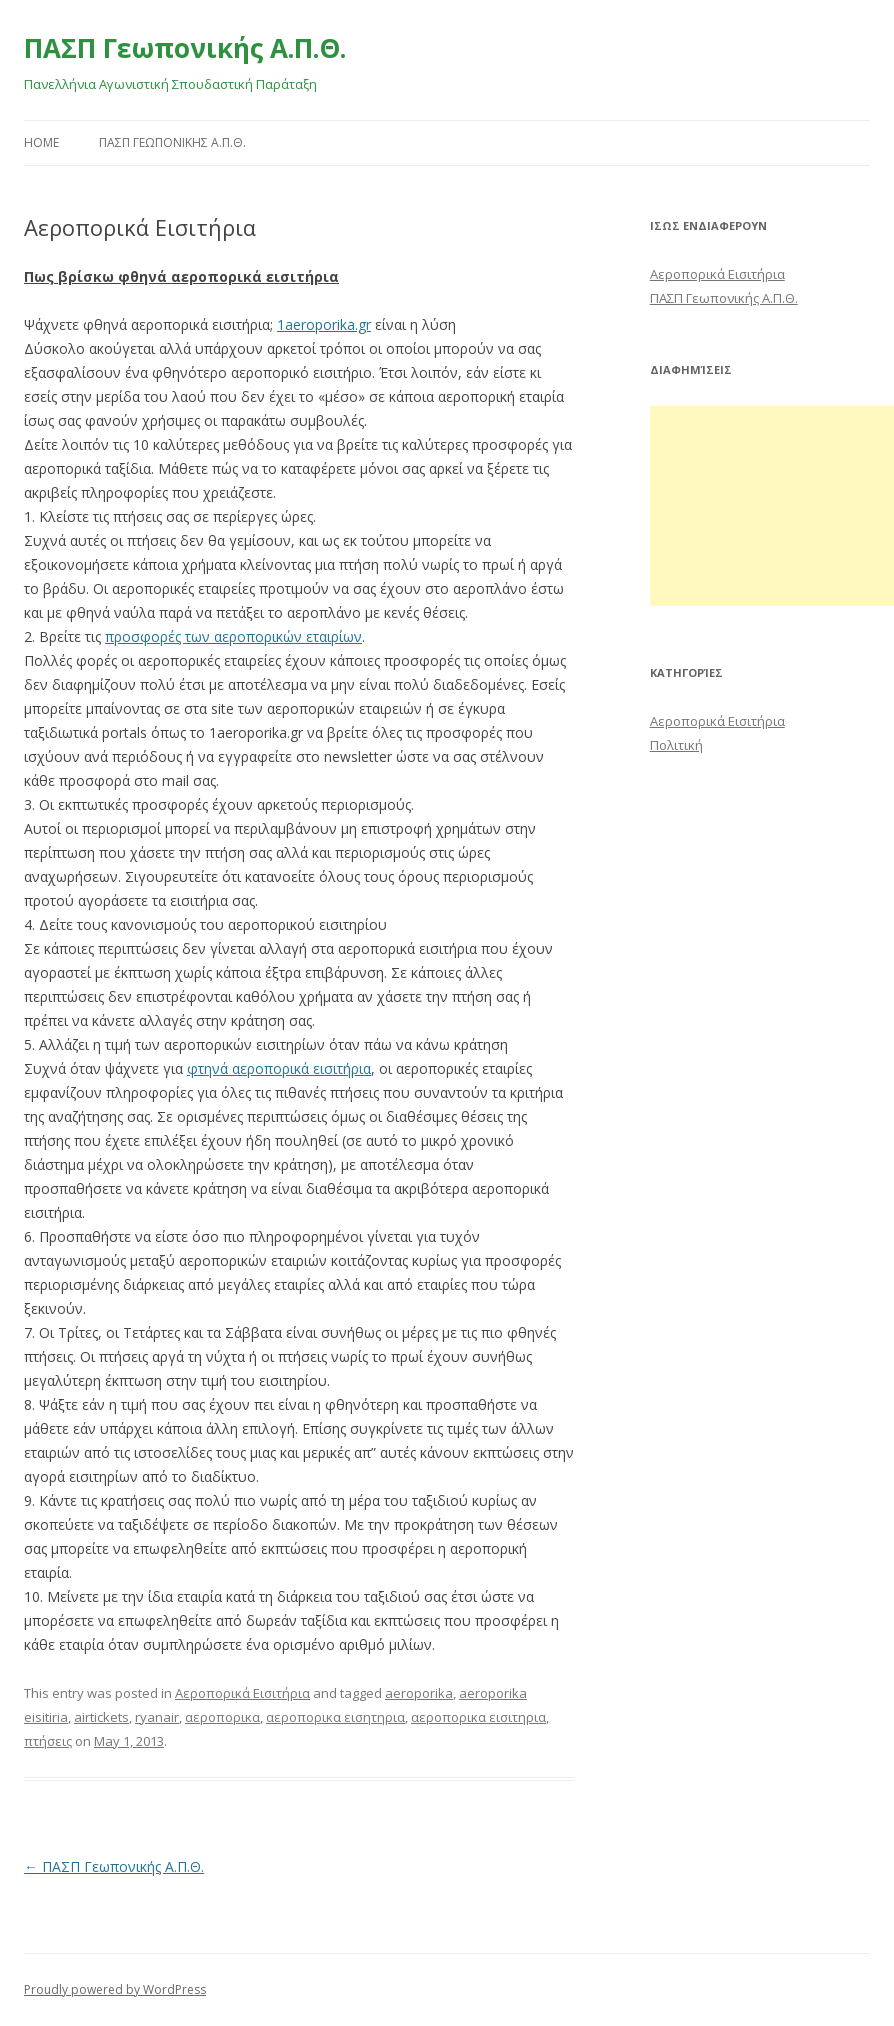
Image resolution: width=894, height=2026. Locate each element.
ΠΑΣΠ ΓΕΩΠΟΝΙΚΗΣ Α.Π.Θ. (172, 142)
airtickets (101, 1717)
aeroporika (419, 1693)
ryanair (157, 1717)
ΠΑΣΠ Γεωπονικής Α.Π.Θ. (185, 48)
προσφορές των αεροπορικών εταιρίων (233, 636)
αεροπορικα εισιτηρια (478, 1717)
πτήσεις (48, 1741)
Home (41, 142)
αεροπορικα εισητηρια (335, 1717)
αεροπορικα (222, 1717)
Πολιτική (676, 745)
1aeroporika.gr (324, 324)
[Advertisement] (772, 506)
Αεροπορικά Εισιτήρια (242, 1693)
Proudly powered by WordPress (115, 1989)
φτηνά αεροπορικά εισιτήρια (279, 1068)
